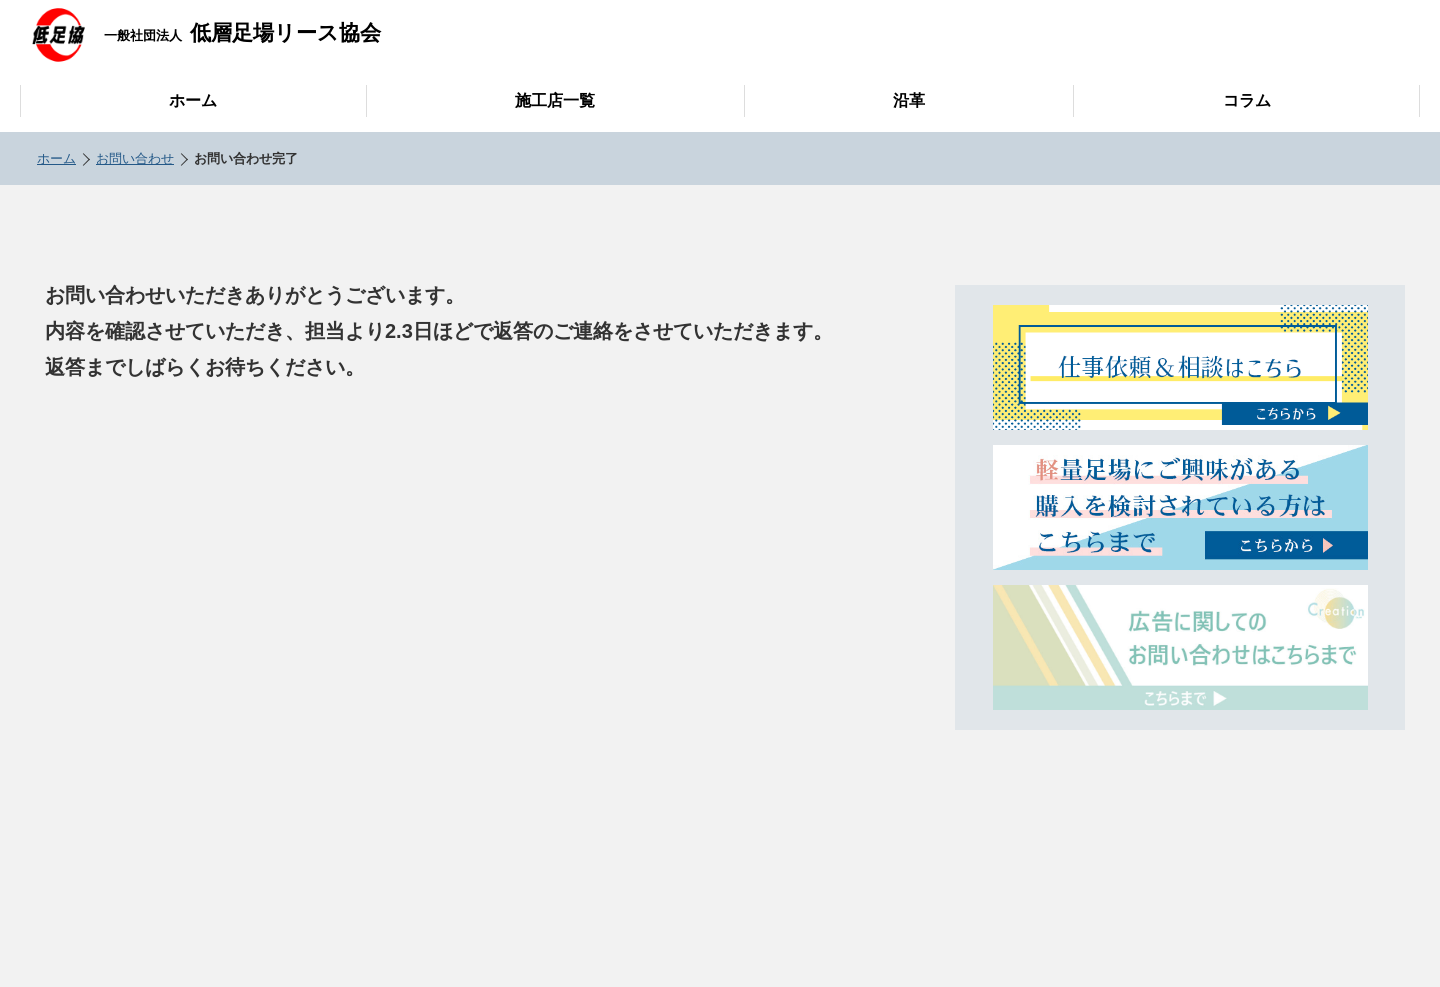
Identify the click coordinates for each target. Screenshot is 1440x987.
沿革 (909, 100)
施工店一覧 (555, 100)
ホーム (193, 100)
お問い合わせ (135, 158)
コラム (1247, 100)
